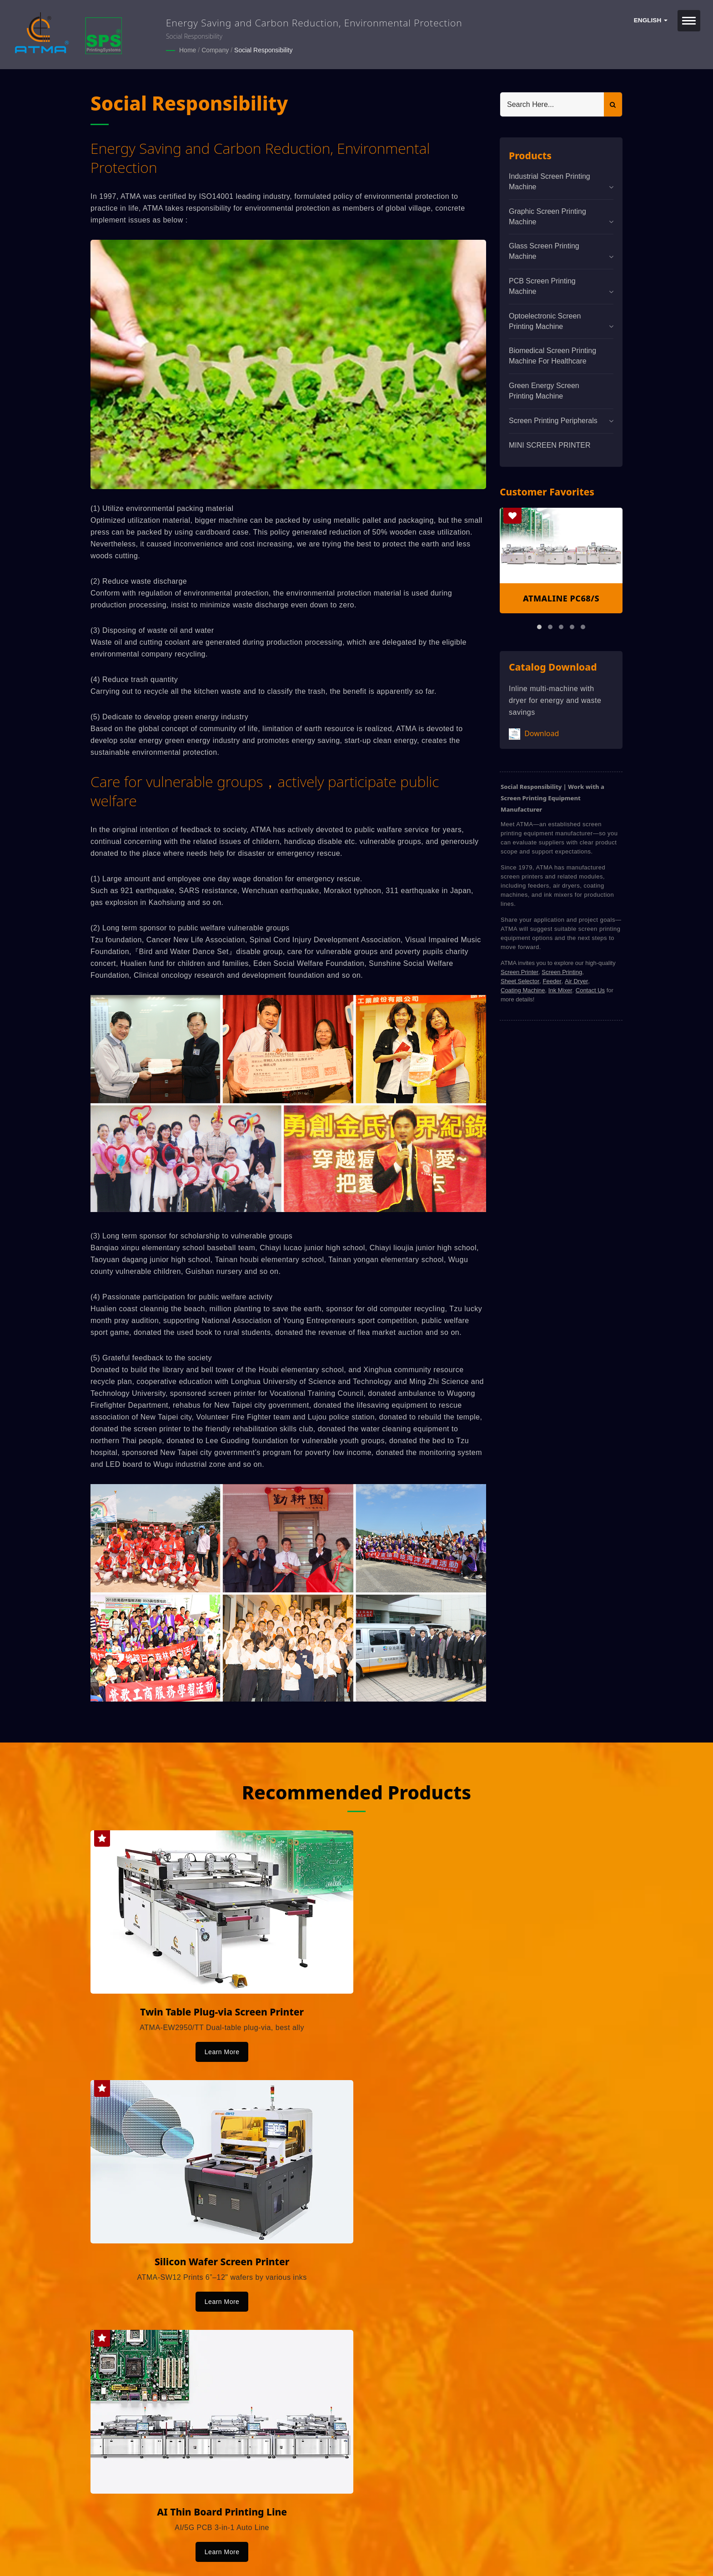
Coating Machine (523, 989)
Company (215, 50)
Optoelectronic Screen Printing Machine (545, 321)
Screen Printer (519, 971)
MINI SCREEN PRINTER (550, 445)
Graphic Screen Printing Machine (547, 216)
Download (534, 733)
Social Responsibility (263, 50)
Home (187, 50)
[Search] (552, 104)
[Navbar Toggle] (689, 20)
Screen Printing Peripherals (553, 420)
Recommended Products (356, 1790)
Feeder (552, 980)
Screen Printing (562, 971)
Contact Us (590, 989)
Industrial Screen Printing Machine (549, 181)
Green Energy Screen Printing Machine (544, 390)
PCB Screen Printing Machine (542, 286)
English (651, 20)
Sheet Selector (520, 980)
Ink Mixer (560, 989)
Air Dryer (576, 980)
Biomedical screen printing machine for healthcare (552, 355)
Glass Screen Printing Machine (544, 251)
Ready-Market (177, 2554)
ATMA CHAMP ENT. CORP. (187, 2542)
